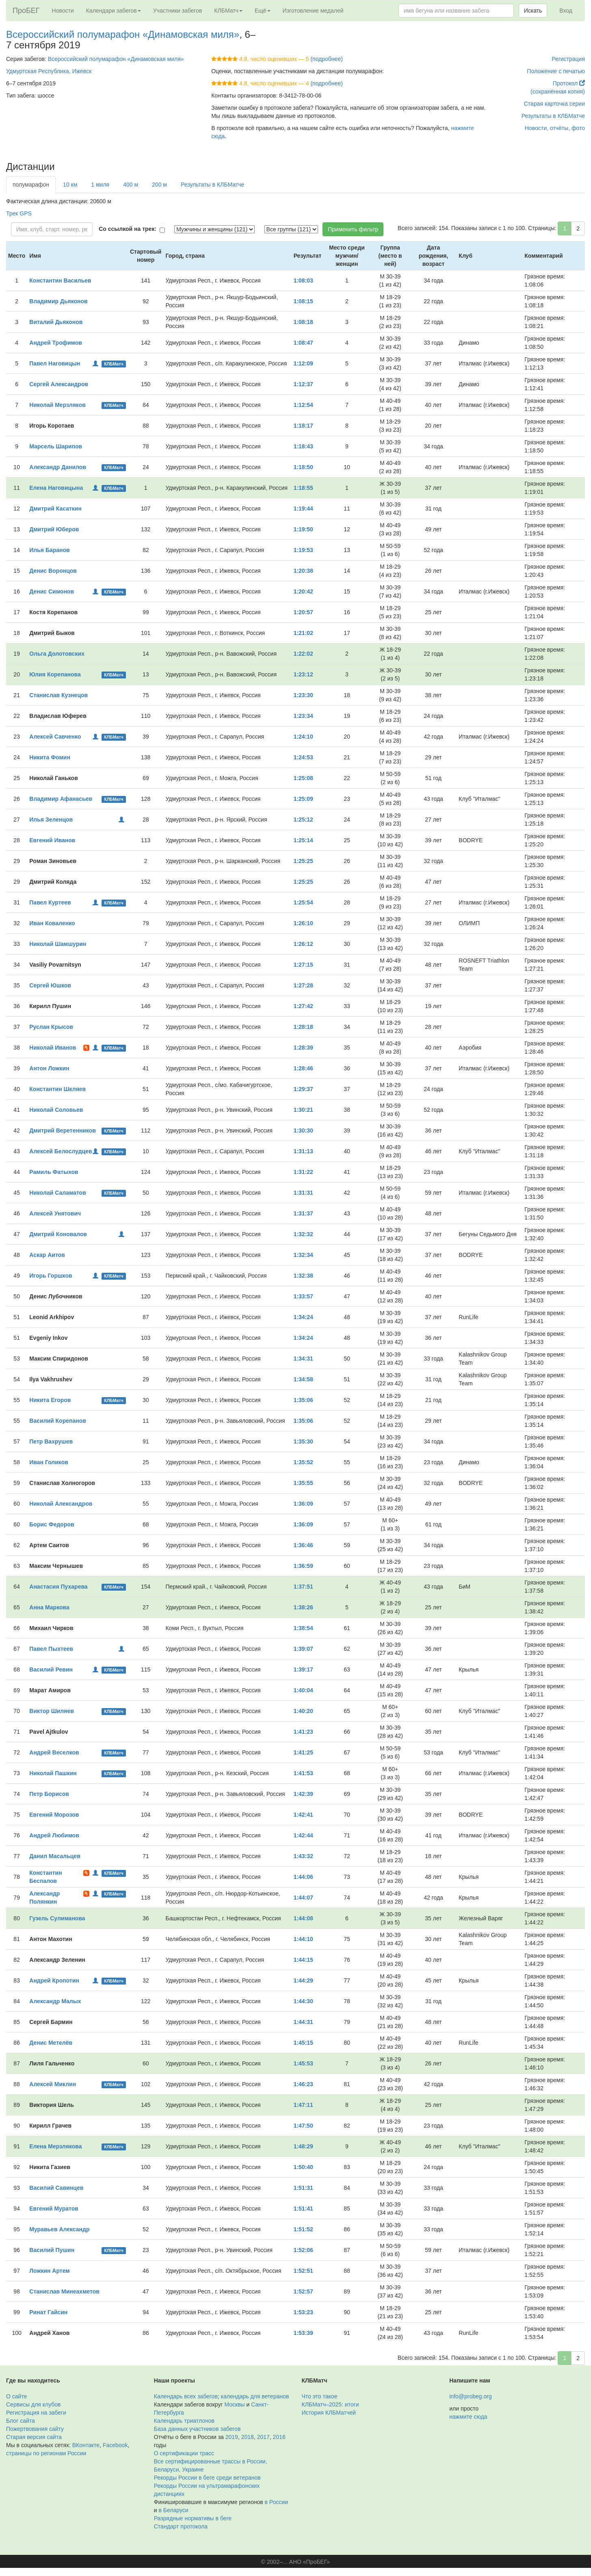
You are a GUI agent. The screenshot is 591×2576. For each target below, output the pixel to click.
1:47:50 (303, 2125)
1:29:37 (303, 1089)
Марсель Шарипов (55, 446)
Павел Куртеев (50, 902)
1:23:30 (303, 695)
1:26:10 (303, 923)
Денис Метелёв (50, 2042)
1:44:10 (303, 1939)
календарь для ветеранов (255, 2396)
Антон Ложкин (49, 1068)
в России (276, 2502)
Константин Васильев (60, 280)
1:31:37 (303, 1213)
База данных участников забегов (197, 2429)
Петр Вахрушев (51, 1441)
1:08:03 (303, 280)
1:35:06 (303, 1400)
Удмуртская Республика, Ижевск (48, 71)
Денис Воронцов (53, 570)
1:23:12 (303, 674)
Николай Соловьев (56, 1109)
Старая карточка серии (554, 103)
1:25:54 (303, 902)
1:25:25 (303, 861)
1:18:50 (303, 467)
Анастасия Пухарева (58, 1586)
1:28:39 (303, 1047)
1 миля (100, 184)
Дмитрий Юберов (54, 529)
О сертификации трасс (184, 2453)
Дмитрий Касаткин (55, 508)
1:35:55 (303, 1483)
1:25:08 (303, 778)
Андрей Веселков (54, 1752)
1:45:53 (303, 2063)
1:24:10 (303, 736)
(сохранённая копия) (557, 91)
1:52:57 (303, 2291)
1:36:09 (303, 1503)
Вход (565, 10)
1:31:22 (303, 1172)
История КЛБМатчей (329, 2412)
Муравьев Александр (59, 2229)
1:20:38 (303, 570)
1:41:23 (303, 1731)
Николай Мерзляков (57, 405)
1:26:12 (303, 944)
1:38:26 (303, 1607)
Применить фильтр (353, 229)
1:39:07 (303, 1649)
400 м (130, 184)
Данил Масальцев (54, 1856)
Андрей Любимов (54, 1835)
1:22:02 (303, 653)
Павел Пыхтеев (51, 1649)
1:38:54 (303, 1628)
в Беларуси (173, 2510)
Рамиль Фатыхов (53, 1172)
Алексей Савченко (55, 736)
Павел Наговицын (54, 363)
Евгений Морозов (54, 1814)
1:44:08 (303, 1918)
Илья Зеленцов (51, 819)
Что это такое (320, 2396)
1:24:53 (303, 757)
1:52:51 (303, 2270)
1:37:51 (303, 1586)
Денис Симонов (51, 591)
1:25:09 (303, 799)
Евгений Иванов (52, 840)
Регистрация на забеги (36, 2412)
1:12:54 (303, 405)
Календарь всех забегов (186, 2396)
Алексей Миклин (52, 2084)
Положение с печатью (556, 71)
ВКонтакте (86, 2445)
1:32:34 (303, 1255)
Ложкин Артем (49, 2270)
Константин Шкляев (57, 1089)
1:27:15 (303, 964)
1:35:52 (303, 1462)
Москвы (234, 2404)
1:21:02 (303, 633)
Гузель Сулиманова (57, 1918)
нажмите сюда (468, 2416)
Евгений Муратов (53, 2208)
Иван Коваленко (52, 923)
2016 (279, 2437)
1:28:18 (303, 1027)
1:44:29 (303, 1980)
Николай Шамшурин (57, 944)
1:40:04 (303, 1690)
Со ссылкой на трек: (127, 229)
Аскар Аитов (47, 1255)
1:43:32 (303, 1856)
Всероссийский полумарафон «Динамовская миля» (122, 34)
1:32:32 (303, 1234)
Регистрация (568, 59)
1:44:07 (303, 1897)
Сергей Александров (58, 384)
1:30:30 (303, 1130)
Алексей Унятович (55, 1213)
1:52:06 (303, 2250)
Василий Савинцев (56, 2188)
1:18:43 (303, 446)
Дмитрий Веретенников (62, 1130)
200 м (159, 184)
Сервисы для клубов (33, 2404)
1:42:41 (303, 1814)
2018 (247, 2437)
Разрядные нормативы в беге (193, 2518)
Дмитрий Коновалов (58, 1234)
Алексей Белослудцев (60, 1151)
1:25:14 (303, 840)
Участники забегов (177, 10)
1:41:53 (303, 1773)
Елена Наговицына (56, 488)
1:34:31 (303, 1358)
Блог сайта (20, 2420)
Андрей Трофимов (55, 342)
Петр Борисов (49, 1794)
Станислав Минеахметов (64, 2291)
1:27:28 (303, 985)
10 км (70, 184)
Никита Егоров (50, 1400)
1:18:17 (303, 425)
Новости (63, 10)
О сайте (16, 2396)
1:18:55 (303, 488)
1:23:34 (303, 716)
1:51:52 (303, 2229)
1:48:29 (303, 2146)
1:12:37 (303, 384)
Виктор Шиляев (51, 1711)
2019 (231, 2437)
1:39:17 (303, 1669)
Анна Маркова (49, 1607)
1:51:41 (303, 2208)
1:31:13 (303, 1151)
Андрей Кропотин (54, 1980)
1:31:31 (303, 1192)
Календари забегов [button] (113, 10)
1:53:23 (303, 2312)
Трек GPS (19, 213)
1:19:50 (303, 529)
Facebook (115, 2445)
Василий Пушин (51, 2250)
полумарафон (31, 184)
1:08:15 (303, 301)
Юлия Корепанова (55, 674)
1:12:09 (303, 363)
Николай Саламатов (57, 1192)
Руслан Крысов (51, 1027)
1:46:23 (303, 2084)
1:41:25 (303, 1752)
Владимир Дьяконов (58, 301)
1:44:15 (303, 1959)
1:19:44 (303, 508)
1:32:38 (303, 1275)
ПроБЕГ (26, 11)
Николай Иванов (52, 1047)
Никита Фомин (49, 757)
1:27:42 (303, 1006)
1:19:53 (303, 550)
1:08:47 (303, 342)
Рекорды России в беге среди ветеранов (207, 2477)
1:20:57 (303, 612)
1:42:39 (303, 1794)
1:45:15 (303, 2042)
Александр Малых (55, 2001)
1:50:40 (303, 2167)
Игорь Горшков (50, 1275)
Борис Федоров (51, 1524)
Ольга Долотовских (56, 653)
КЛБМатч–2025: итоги (330, 2404)
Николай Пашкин (53, 1773)
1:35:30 (303, 1441)
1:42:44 (303, 1835)
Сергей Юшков (50, 985)
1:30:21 (303, 1109)
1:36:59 (303, 1566)
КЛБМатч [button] (228, 10)
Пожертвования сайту (35, 2429)
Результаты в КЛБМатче (553, 116)
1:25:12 (303, 819)
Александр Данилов (57, 467)
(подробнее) (326, 59)
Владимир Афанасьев (60, 799)
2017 (263, 2437)
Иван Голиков (48, 1462)
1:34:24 (303, 1317)
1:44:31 (303, 2022)
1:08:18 (303, 322)
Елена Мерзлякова (55, 2146)
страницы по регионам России (46, 2453)
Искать (533, 10)
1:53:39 (303, 2333)
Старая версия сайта (34, 2437)
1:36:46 (303, 1545)
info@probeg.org (470, 2396)
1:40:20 (303, 1711)
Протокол (569, 83)
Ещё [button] (263, 10)
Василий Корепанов (57, 1420)
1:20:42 (303, 591)
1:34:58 (303, 1379)
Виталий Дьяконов (55, 322)
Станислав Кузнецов (58, 695)
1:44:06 (303, 1877)
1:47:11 (303, 2105)
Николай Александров (60, 1503)
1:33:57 (303, 1296)
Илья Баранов (49, 550)
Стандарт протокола (181, 2526)
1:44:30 (303, 2001)
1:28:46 (303, 1068)
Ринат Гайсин (48, 2312)
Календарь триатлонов (184, 2420)
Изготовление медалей (313, 10)
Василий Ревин (51, 1669)
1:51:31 (303, 2188)
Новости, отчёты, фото (555, 128)
